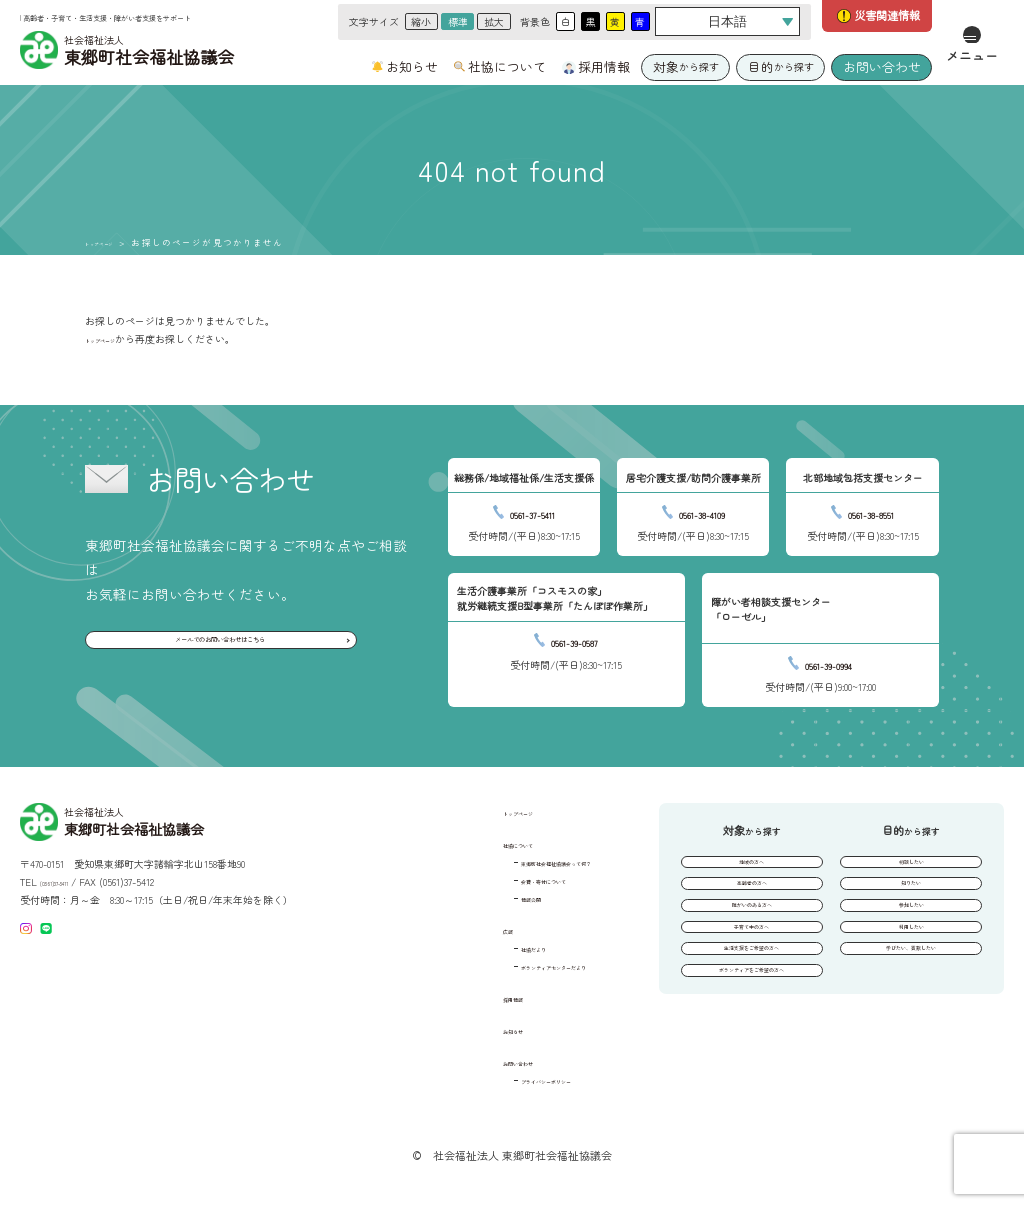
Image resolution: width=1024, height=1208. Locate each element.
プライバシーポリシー (501, 1079)
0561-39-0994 (829, 662)
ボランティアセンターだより (516, 965)
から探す (686, 66)
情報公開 (471, 897)
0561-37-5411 (532, 511)
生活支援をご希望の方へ (752, 996)
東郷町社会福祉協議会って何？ (521, 861)
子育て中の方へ (752, 963)
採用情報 (604, 67)
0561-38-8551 (871, 511)
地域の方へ (752, 866)
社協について (507, 67)
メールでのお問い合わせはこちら (218, 647)
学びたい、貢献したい (911, 996)
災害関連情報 (887, 15)
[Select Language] (727, 21)
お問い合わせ (882, 66)
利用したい (911, 963)
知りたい (911, 899)
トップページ (115, 242)
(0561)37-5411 (67, 881)
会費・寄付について (496, 879)
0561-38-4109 (701, 511)
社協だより (476, 947)
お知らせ (412, 67)
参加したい (911, 931)
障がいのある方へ (752, 931)
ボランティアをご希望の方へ (752, 1028)
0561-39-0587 (575, 639)
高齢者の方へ (752, 899)
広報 (443, 929)
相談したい (911, 866)
